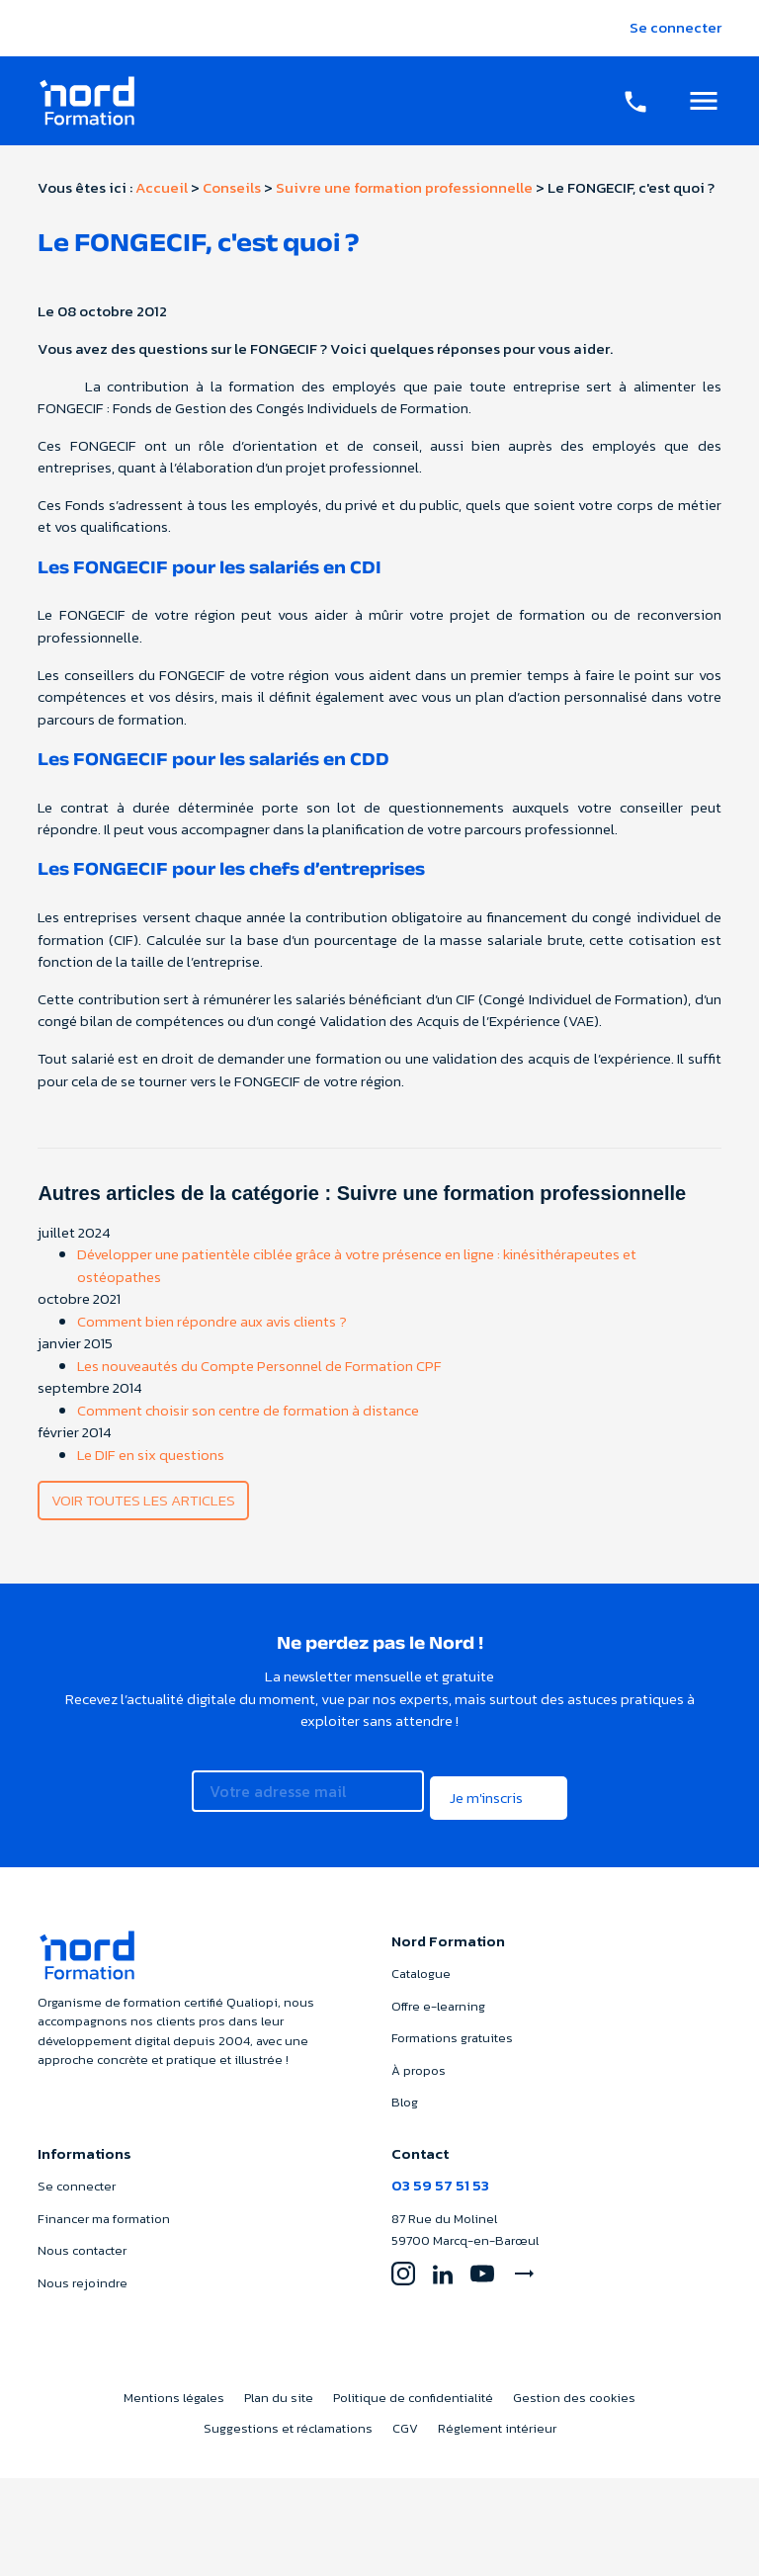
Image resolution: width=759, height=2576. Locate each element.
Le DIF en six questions (150, 1454)
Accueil (161, 187)
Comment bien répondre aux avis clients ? (212, 1321)
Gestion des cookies (574, 2384)
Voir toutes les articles (143, 1500)
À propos (418, 2056)
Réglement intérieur (497, 2414)
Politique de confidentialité (413, 2384)
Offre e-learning (438, 1992)
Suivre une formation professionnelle (404, 187)
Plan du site (278, 2384)
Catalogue (421, 1959)
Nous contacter (82, 2237)
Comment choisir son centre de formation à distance (248, 1410)
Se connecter (675, 27)
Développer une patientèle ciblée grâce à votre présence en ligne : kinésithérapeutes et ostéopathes (356, 1265)
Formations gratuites (452, 2024)
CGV (405, 2414)
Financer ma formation (104, 2204)
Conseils (232, 187)
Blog (404, 2088)
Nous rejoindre (82, 2269)
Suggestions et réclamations (288, 2414)
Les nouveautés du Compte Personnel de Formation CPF (259, 1365)
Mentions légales (174, 2384)
